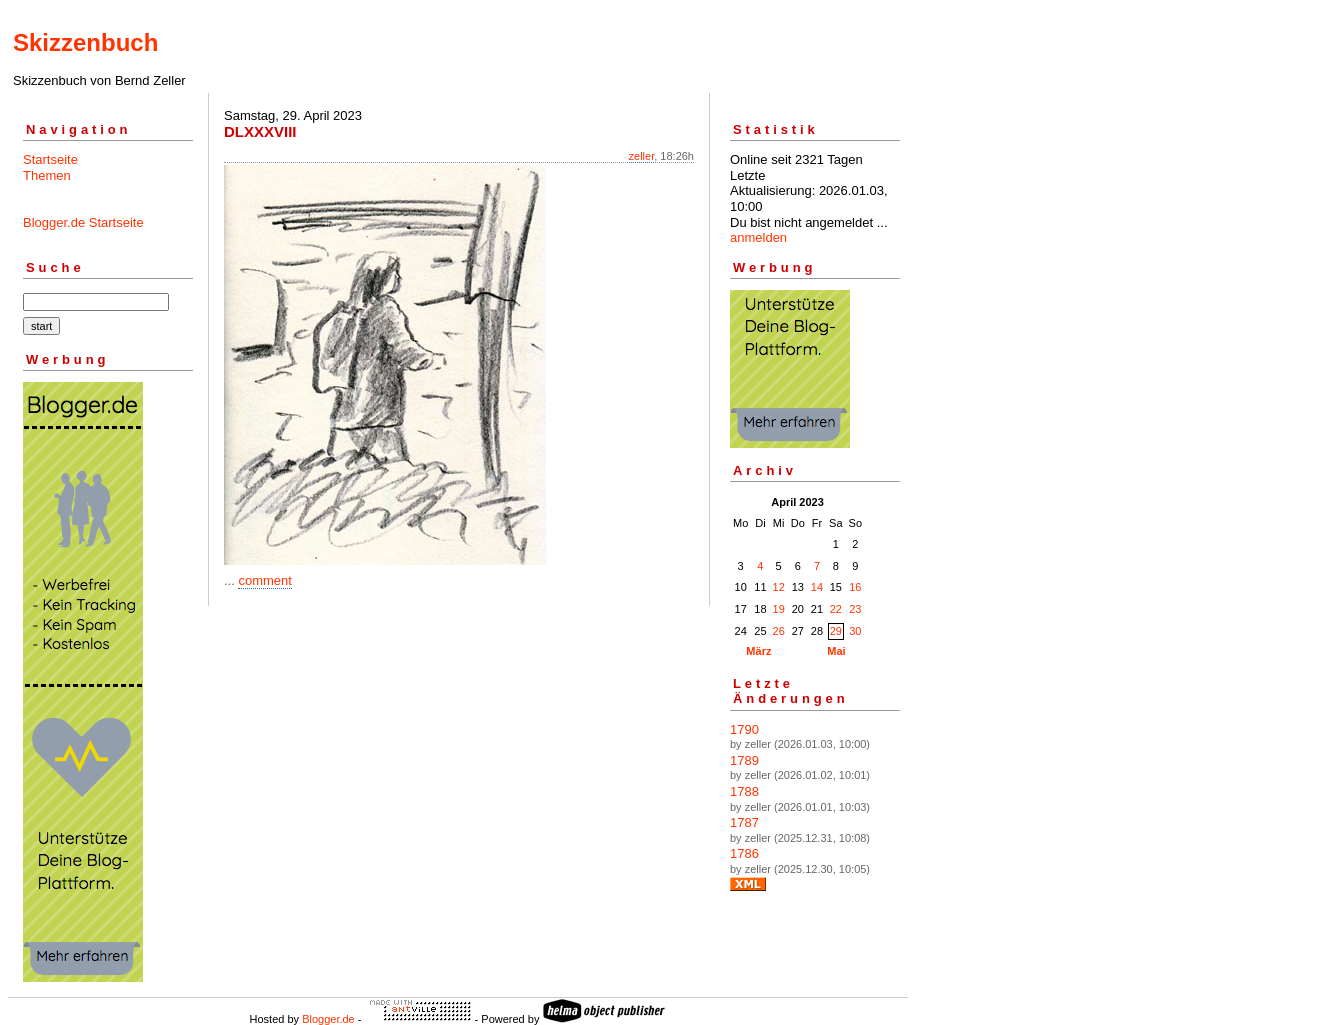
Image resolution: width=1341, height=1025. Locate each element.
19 (779, 609)
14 (817, 587)
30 (855, 631)
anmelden (758, 237)
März (758, 651)
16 (855, 587)
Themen (47, 175)
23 (855, 609)
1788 (744, 791)
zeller (642, 156)
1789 (744, 760)
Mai (836, 651)
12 (779, 587)
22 (836, 609)
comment (264, 580)
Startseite (50, 159)
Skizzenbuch (85, 42)
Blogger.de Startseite (83, 222)
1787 (744, 822)
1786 (744, 853)
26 (779, 631)
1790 (744, 729)
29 (836, 631)
